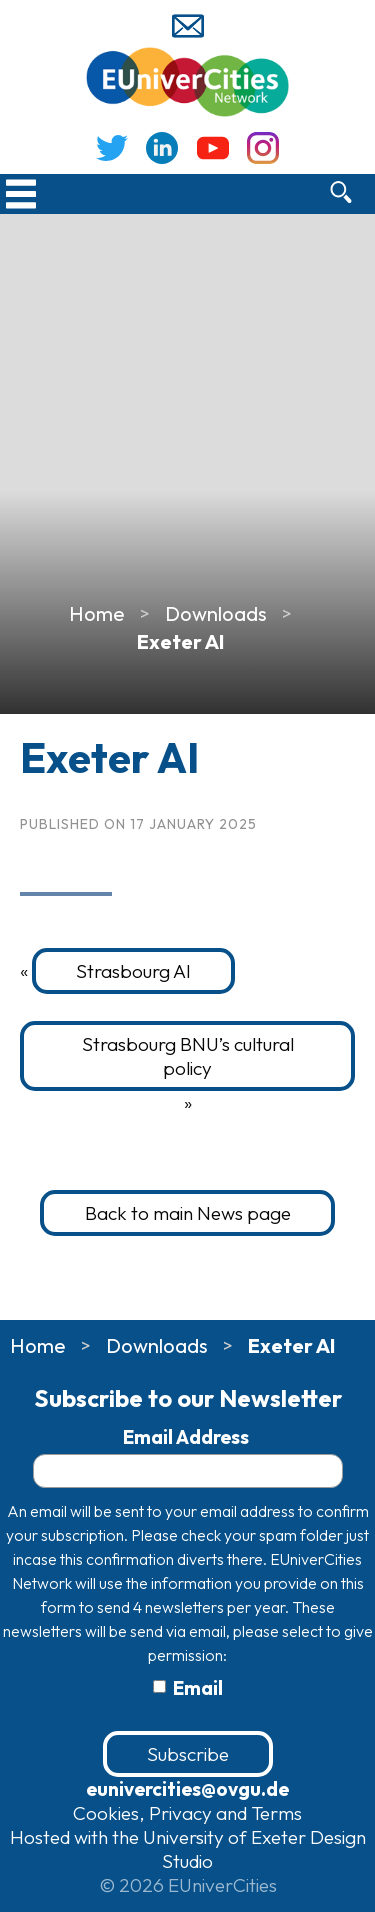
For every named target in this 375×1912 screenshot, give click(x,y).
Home (97, 613)
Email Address (188, 1437)
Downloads (216, 613)
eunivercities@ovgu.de (187, 1789)
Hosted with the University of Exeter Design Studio (188, 1849)
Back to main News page (188, 1213)
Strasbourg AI (133, 971)
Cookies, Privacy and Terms (187, 1813)
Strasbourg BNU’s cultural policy (188, 1056)
